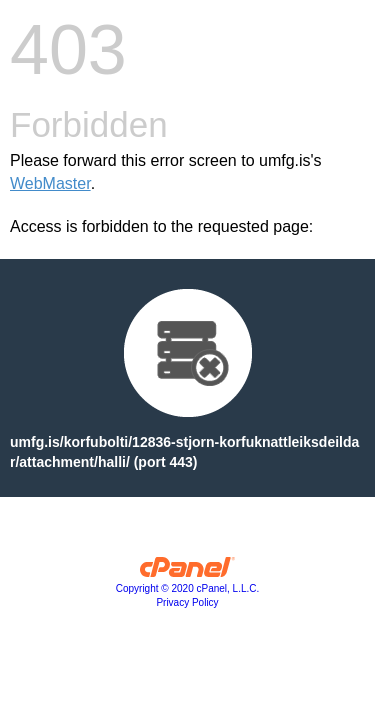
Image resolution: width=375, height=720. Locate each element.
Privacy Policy (187, 602)
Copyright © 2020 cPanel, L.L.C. (188, 588)
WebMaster (50, 183)
